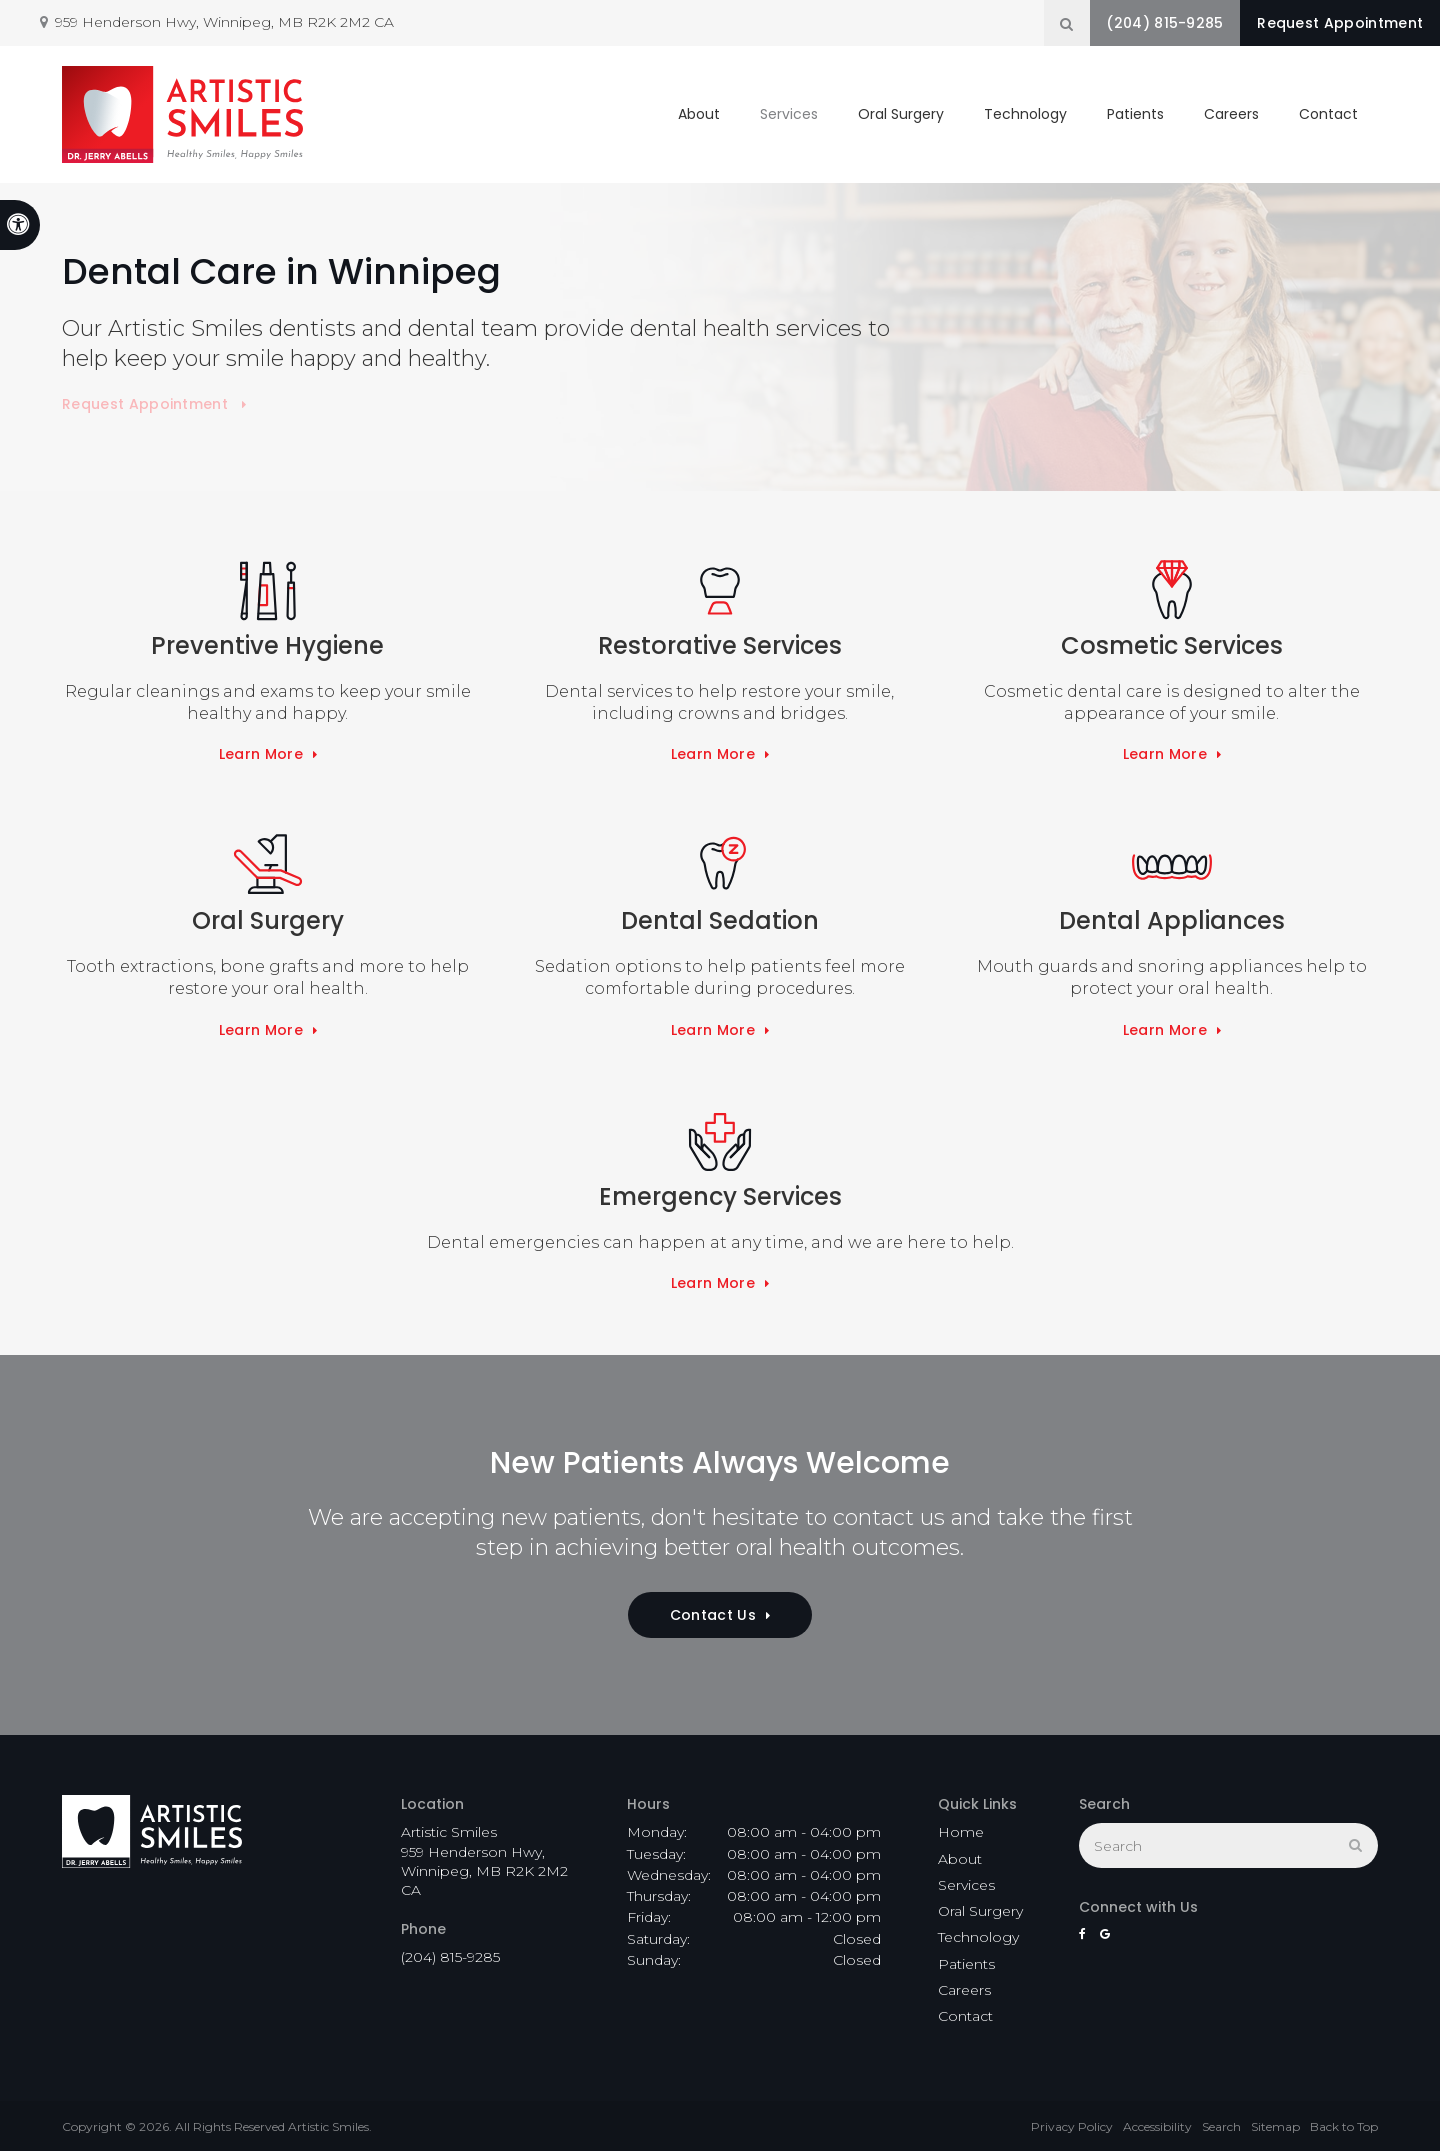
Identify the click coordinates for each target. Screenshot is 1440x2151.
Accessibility (1157, 2126)
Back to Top (1344, 2126)
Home (961, 1832)
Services (789, 110)
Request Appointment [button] (1330, 23)
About (699, 110)
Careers (1231, 110)
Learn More (261, 754)
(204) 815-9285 (1133, 23)
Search (1221, 2126)
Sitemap (1275, 2126)
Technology (1025, 110)
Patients (1135, 110)
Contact (1328, 110)
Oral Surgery (901, 110)
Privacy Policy (1072, 2126)
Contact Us (713, 1615)
